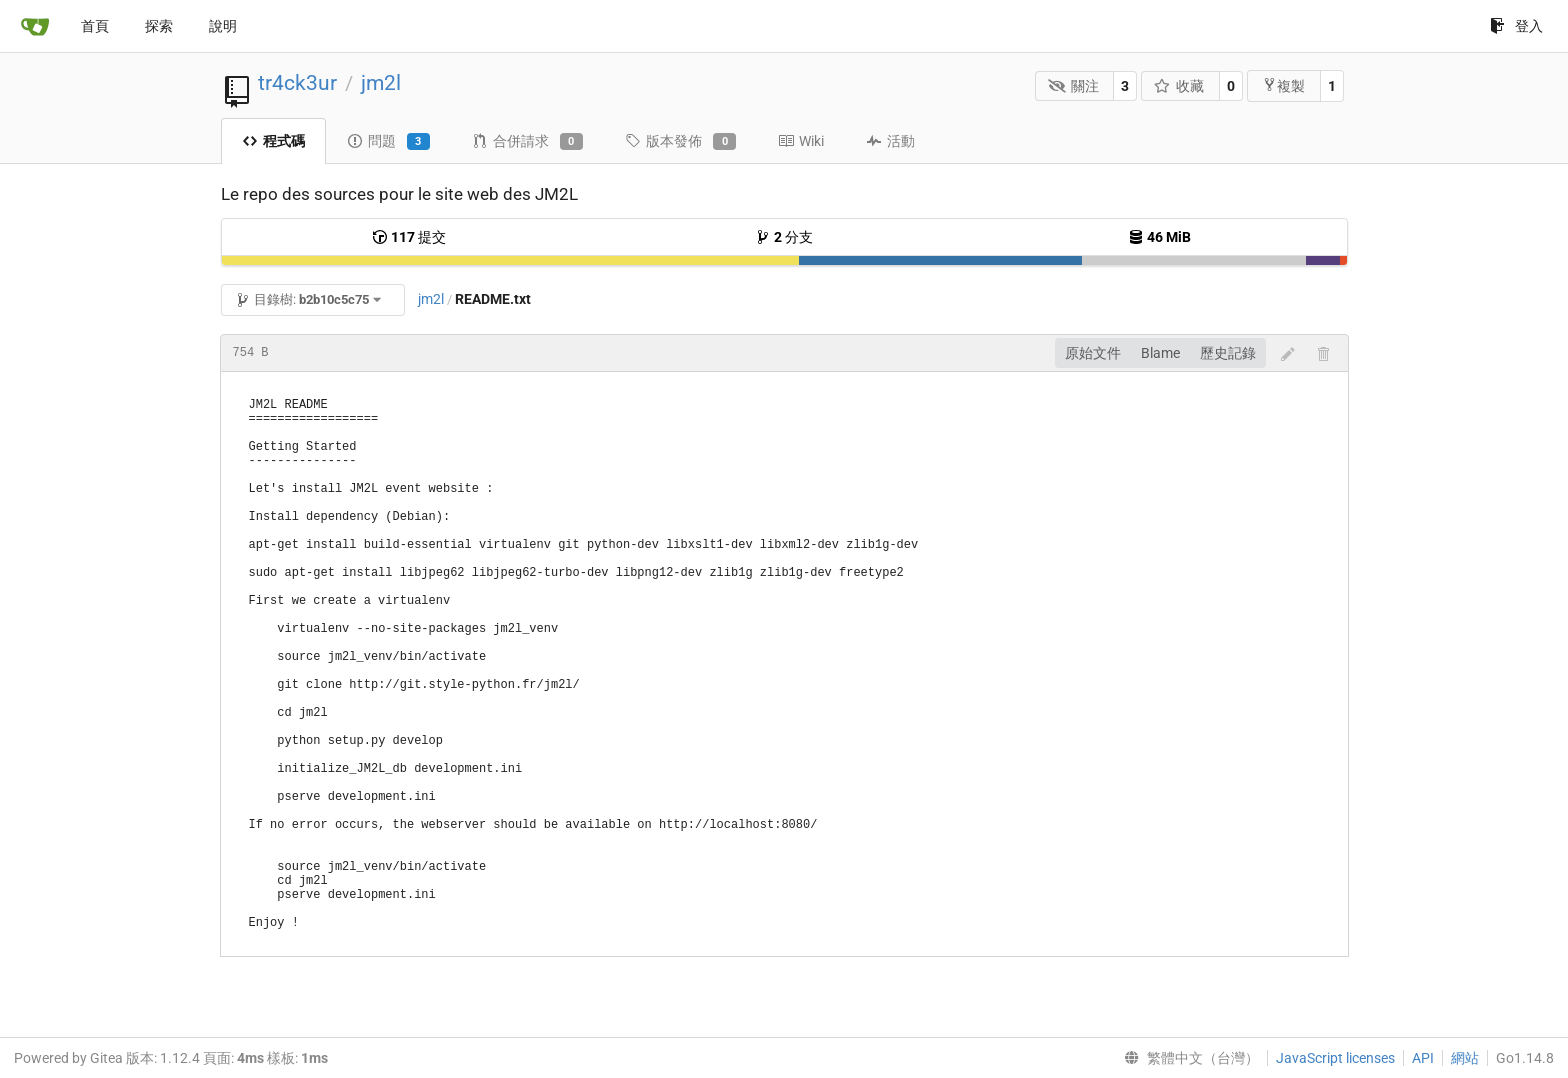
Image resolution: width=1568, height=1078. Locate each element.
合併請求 (527, 142)
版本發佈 (680, 142)
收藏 (1179, 86)
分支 (784, 237)
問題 (388, 142)
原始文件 (1093, 353)
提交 (409, 237)
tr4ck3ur (297, 83)
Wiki (801, 141)
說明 (223, 26)
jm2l (381, 83)
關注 (1073, 86)
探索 (159, 26)
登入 (1516, 26)
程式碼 (273, 141)
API (1423, 1058)
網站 (1465, 1058)
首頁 (95, 26)
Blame (1160, 353)
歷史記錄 (1228, 353)
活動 (890, 141)
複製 (1283, 85)
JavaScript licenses (1335, 1058)
